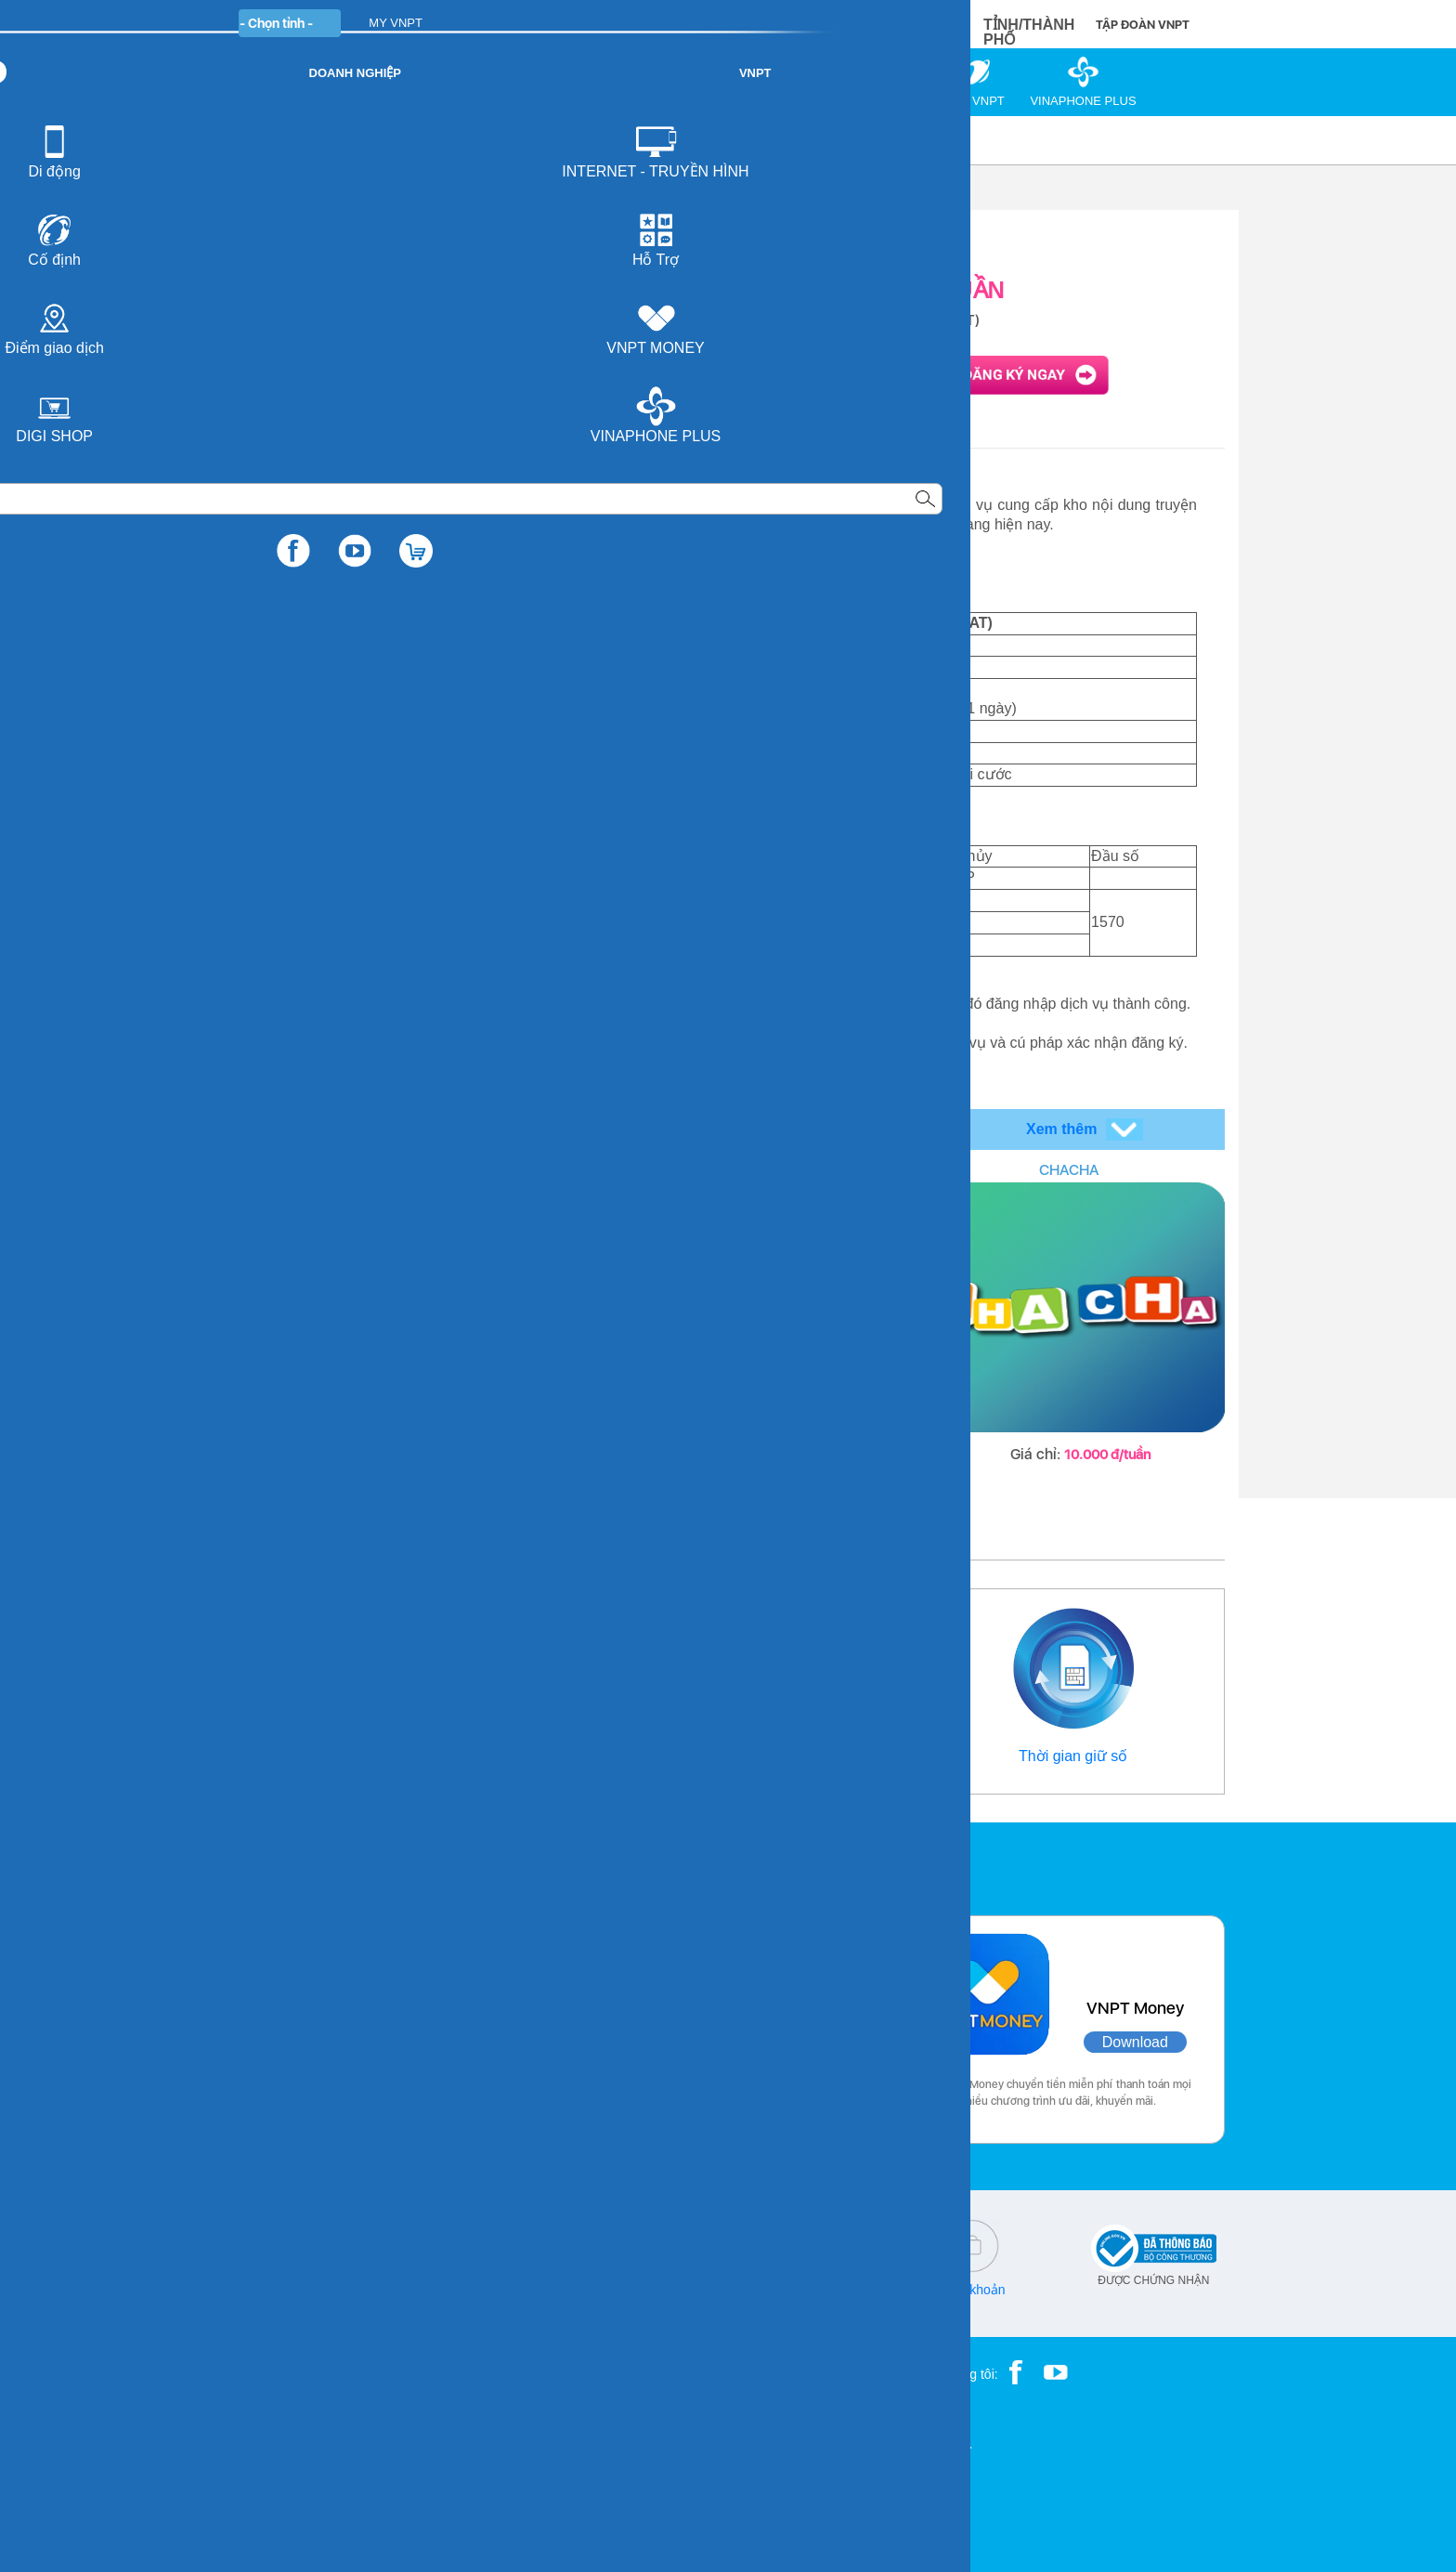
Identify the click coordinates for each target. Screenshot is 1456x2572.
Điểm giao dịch (723, 1756)
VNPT (251, 140)
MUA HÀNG (878, 23)
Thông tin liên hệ (382, 1756)
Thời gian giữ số (1073, 1756)
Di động (316, 140)
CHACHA (1068, 1170)
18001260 (314, 2302)
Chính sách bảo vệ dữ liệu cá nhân (808, 2296)
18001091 (276, 2289)
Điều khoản (972, 2289)
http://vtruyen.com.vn (491, 582)
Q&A (643, 2289)
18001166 (344, 2289)
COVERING (387, 1170)
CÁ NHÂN (448, 23)
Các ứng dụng (309, 1864)
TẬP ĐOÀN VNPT (1143, 25)
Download (455, 2042)
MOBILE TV (727, 1170)
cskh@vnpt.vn (478, 2289)
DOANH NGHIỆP (553, 23)
